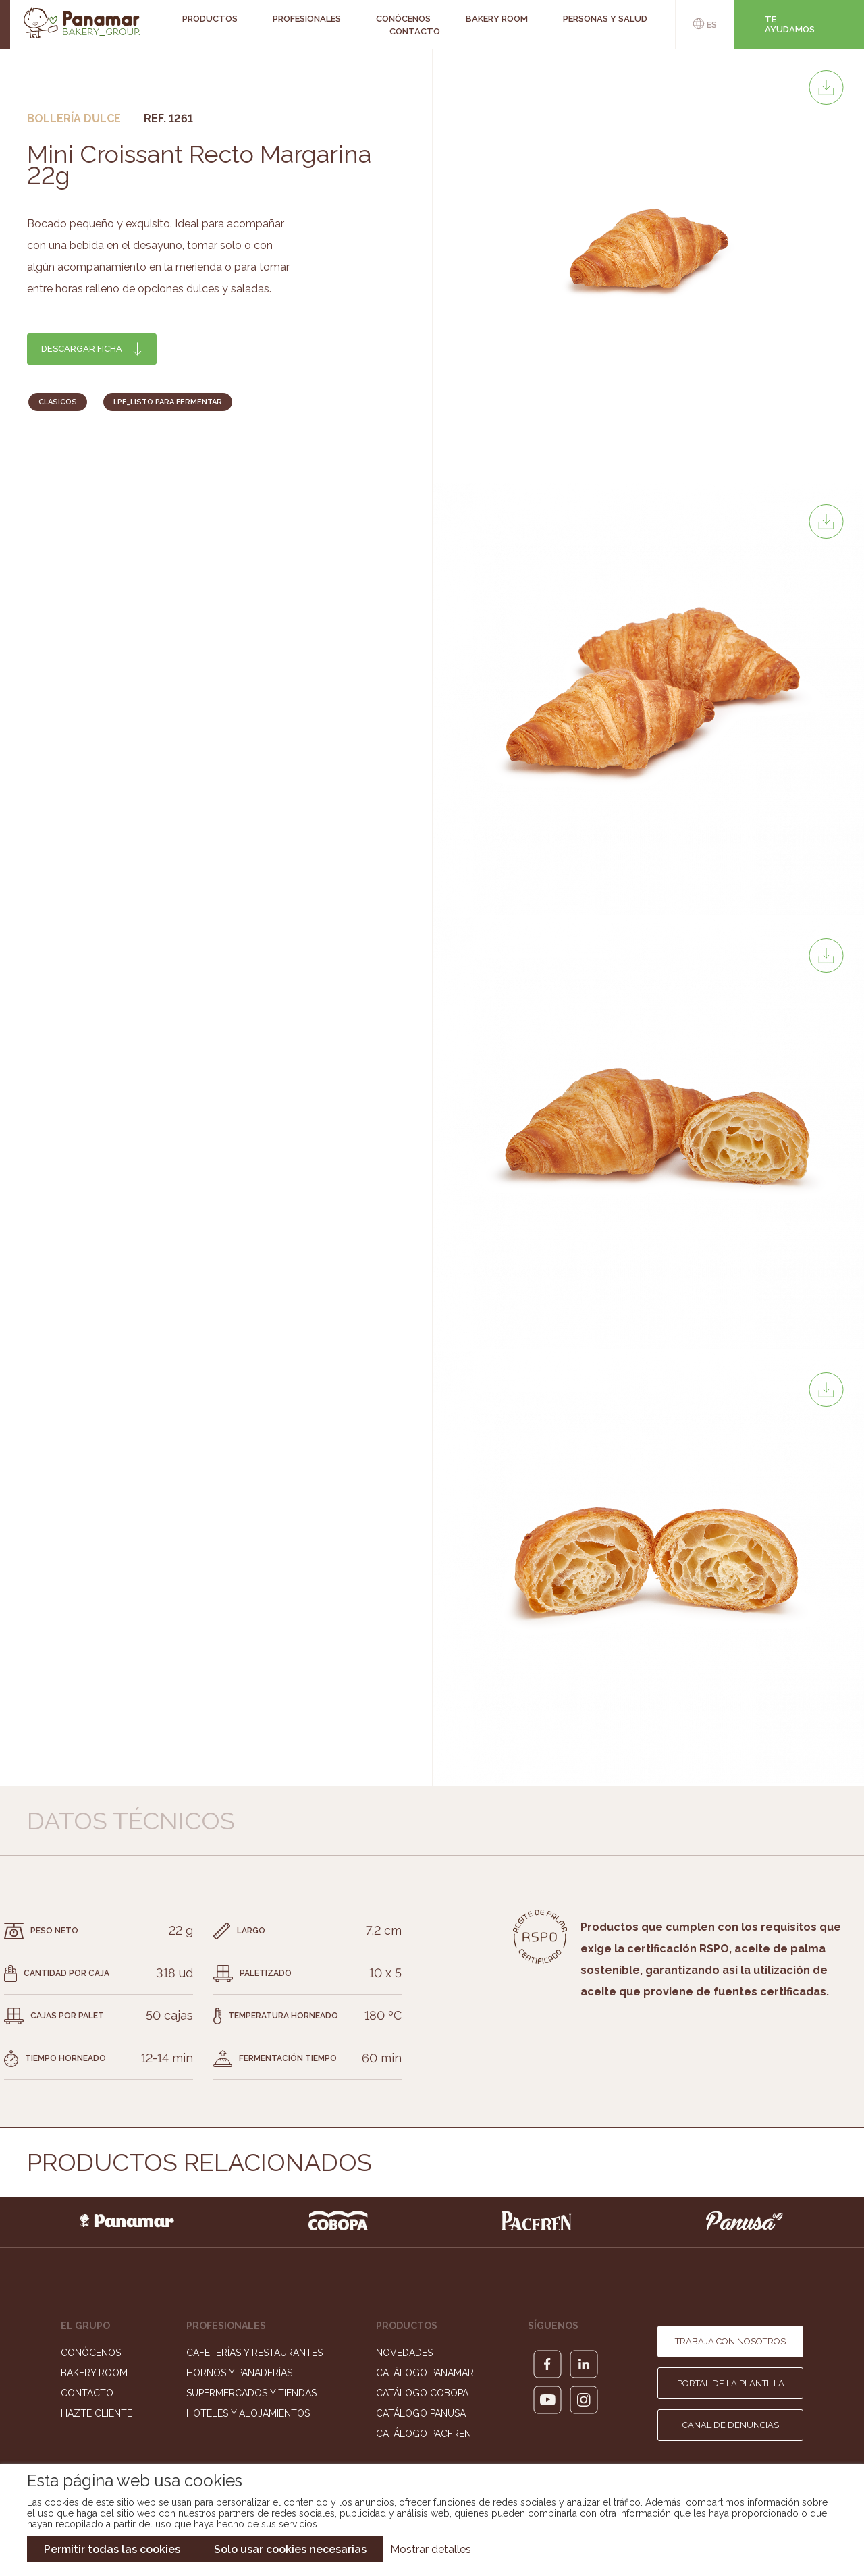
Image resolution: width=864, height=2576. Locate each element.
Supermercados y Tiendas (251, 2393)
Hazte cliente (96, 2413)
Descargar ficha (81, 349)
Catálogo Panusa (421, 2413)
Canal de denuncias (730, 2425)
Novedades (404, 2352)
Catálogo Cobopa (422, 2393)
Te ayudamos (790, 24)
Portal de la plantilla (730, 2383)
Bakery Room (94, 2372)
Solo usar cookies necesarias (290, 2549)
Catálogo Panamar (425, 2372)
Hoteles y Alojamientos (248, 2413)
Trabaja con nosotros (730, 2341)
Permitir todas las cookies (112, 2549)
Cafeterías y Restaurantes (254, 2352)
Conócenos (91, 2352)
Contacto (414, 31)
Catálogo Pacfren (423, 2433)
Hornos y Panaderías (239, 2372)
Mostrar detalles (430, 2549)
